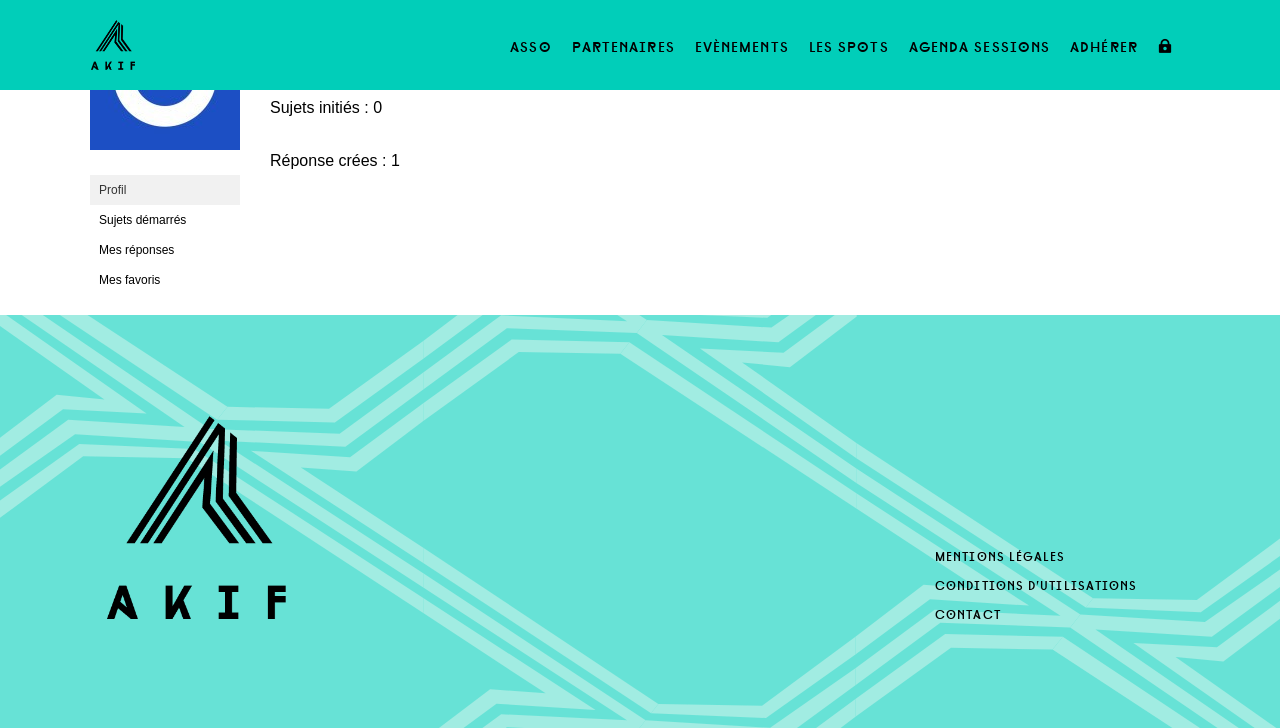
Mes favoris (129, 280)
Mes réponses (136, 250)
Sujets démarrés (142, 220)
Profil (112, 190)
